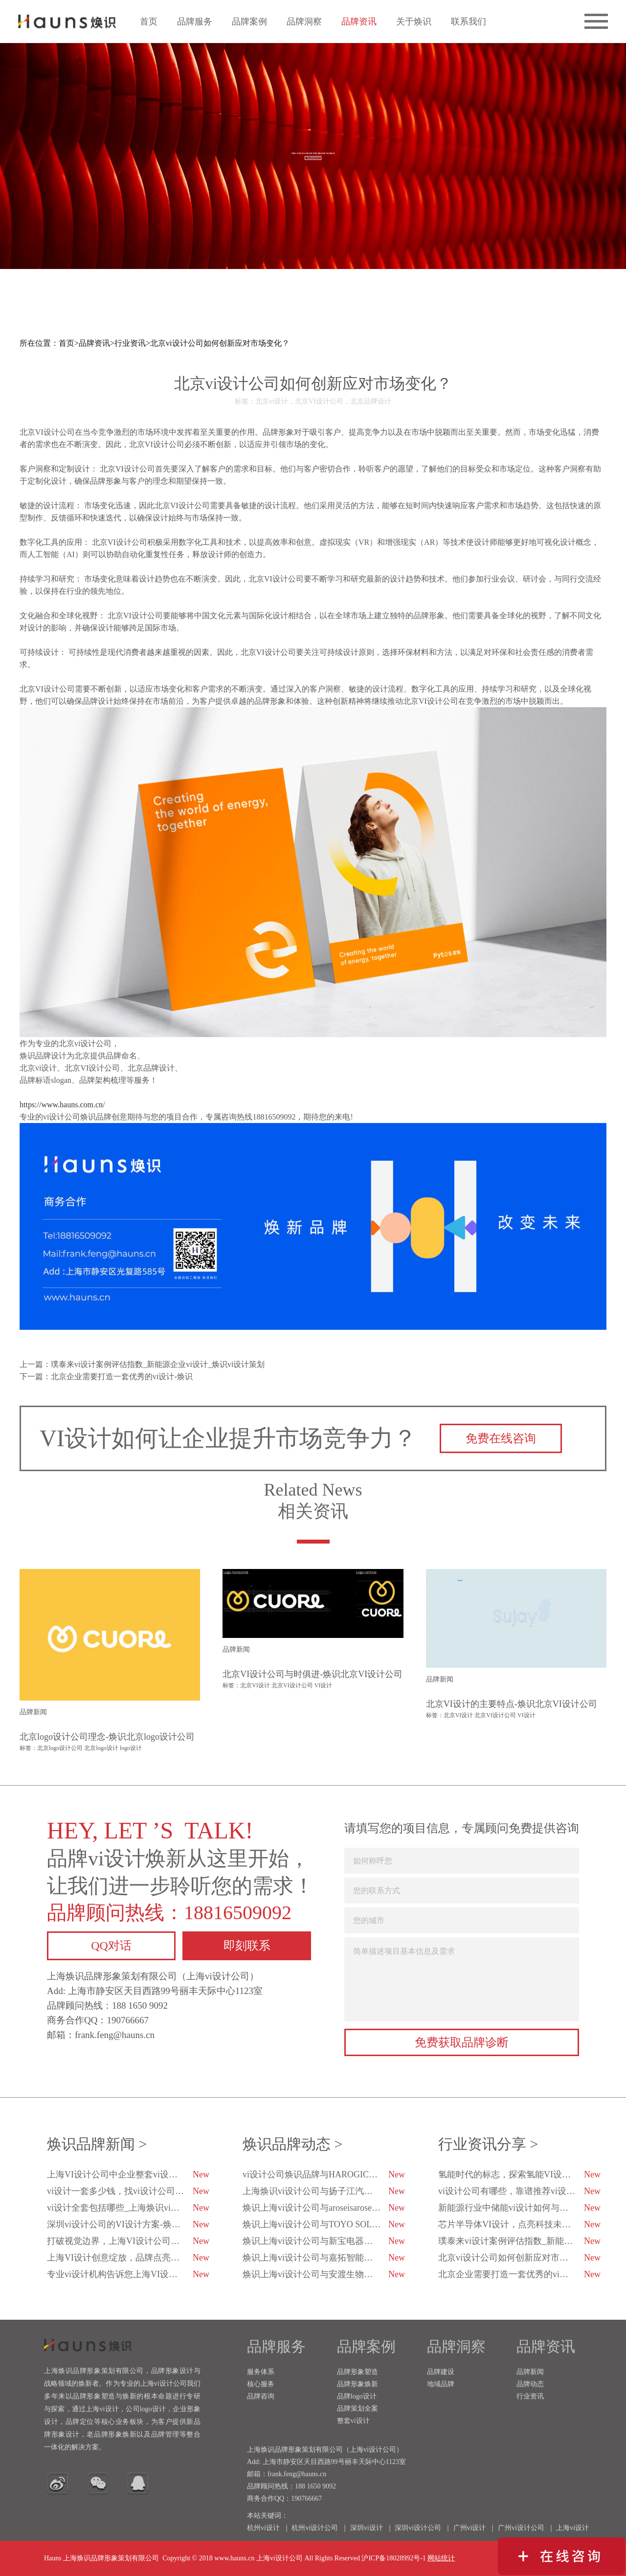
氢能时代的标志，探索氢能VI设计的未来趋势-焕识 (520, 2174)
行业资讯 (130, 343)
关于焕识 (413, 21)
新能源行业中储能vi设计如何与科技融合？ (520, 2207)
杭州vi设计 (263, 2527)
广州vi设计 (469, 2527)
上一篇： (142, 1364)
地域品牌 (440, 2384)
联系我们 (468, 21)
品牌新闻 (530, 2371)
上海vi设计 (572, 2527)
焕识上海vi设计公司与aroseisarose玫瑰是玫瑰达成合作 (324, 2207)
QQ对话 (111, 1945)
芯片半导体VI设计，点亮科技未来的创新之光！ (520, 2224)
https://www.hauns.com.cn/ (62, 1104)
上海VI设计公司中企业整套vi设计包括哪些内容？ (128, 2174)
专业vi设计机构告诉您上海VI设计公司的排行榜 (128, 2274)
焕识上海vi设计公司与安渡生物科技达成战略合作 (324, 2274)
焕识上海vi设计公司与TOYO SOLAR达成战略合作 (324, 2224)
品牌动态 (530, 2384)
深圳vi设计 (366, 2527)
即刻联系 (247, 1945)
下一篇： (106, 1376)
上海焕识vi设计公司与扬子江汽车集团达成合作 (324, 2191)
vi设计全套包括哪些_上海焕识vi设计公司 (128, 2207)
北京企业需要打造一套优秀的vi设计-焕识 (519, 2274)
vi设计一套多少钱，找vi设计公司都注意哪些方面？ (128, 2191)
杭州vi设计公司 (314, 2527)
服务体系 (260, 2371)
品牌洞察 (304, 21)
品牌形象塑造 (357, 2371)
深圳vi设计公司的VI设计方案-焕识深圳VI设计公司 (128, 2224)
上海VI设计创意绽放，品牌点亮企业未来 (128, 2257)
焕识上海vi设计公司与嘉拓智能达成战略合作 (324, 2257)
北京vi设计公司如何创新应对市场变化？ (219, 343)
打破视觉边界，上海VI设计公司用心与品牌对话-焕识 (128, 2241)
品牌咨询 (260, 2396)
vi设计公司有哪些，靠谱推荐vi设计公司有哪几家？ (520, 2191)
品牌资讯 (359, 21)
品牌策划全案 (357, 2408)
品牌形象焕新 (357, 2384)
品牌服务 (194, 21)
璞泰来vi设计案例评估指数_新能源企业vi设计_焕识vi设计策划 (520, 2241)
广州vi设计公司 (521, 2527)
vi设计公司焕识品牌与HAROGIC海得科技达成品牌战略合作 (324, 2174)
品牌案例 (249, 21)
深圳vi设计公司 (418, 2527)
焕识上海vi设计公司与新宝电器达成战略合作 (324, 2241)
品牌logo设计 (357, 2396)
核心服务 (260, 2384)
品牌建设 (440, 2371)
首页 (148, 21)
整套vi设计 (353, 2420)
